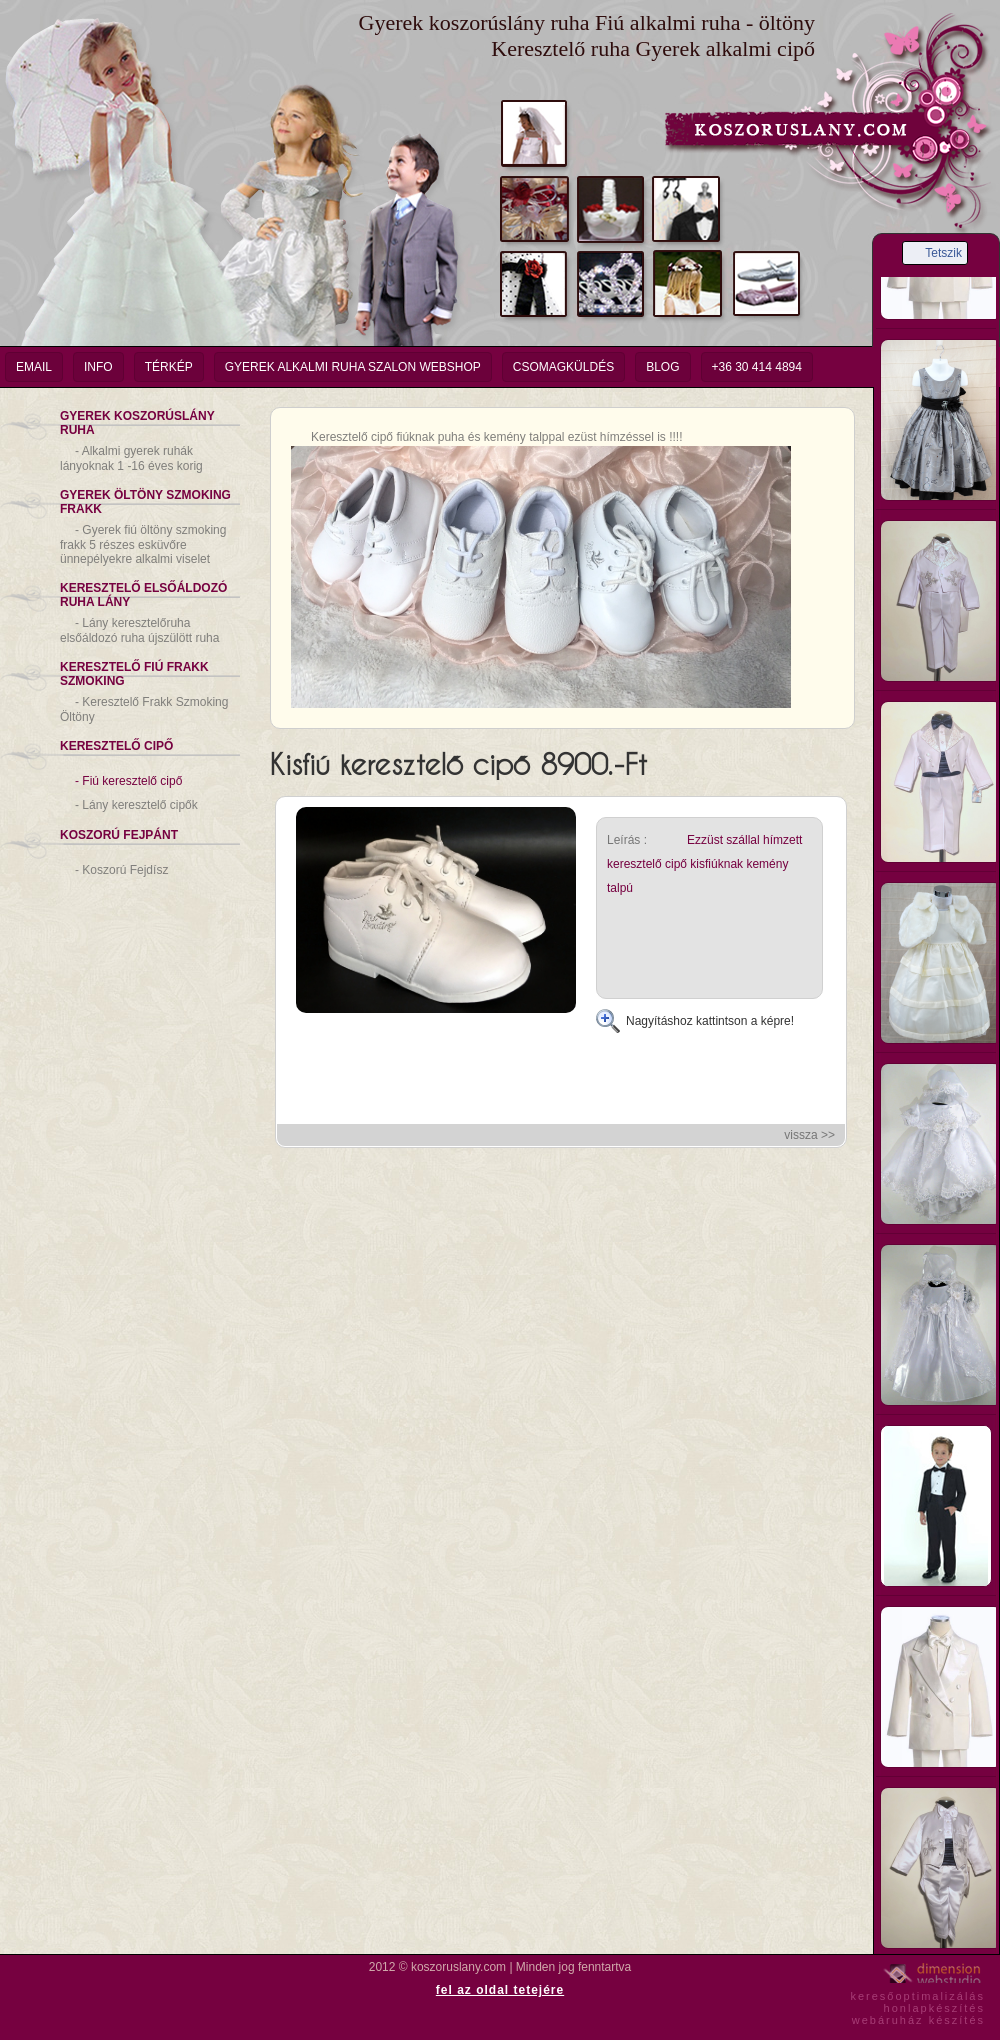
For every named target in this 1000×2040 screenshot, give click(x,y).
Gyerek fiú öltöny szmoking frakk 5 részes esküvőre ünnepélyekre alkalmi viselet (143, 544)
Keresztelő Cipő (116, 746)
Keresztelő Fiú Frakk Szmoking (134, 674)
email (34, 367)
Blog (662, 367)
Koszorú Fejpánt (119, 835)
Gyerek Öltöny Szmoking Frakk (145, 502)
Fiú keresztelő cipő (128, 781)
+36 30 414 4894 (757, 367)
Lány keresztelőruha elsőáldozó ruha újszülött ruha (139, 630)
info (98, 367)
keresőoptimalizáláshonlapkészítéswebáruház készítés (917, 2005)
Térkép (169, 367)
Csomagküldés (563, 367)
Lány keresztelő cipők (136, 805)
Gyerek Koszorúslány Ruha (137, 423)
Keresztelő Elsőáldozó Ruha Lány (143, 595)
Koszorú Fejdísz (121, 870)
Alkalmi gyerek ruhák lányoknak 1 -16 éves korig (131, 458)
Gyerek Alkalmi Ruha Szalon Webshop (353, 367)
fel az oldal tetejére (500, 1990)
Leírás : (627, 840)
